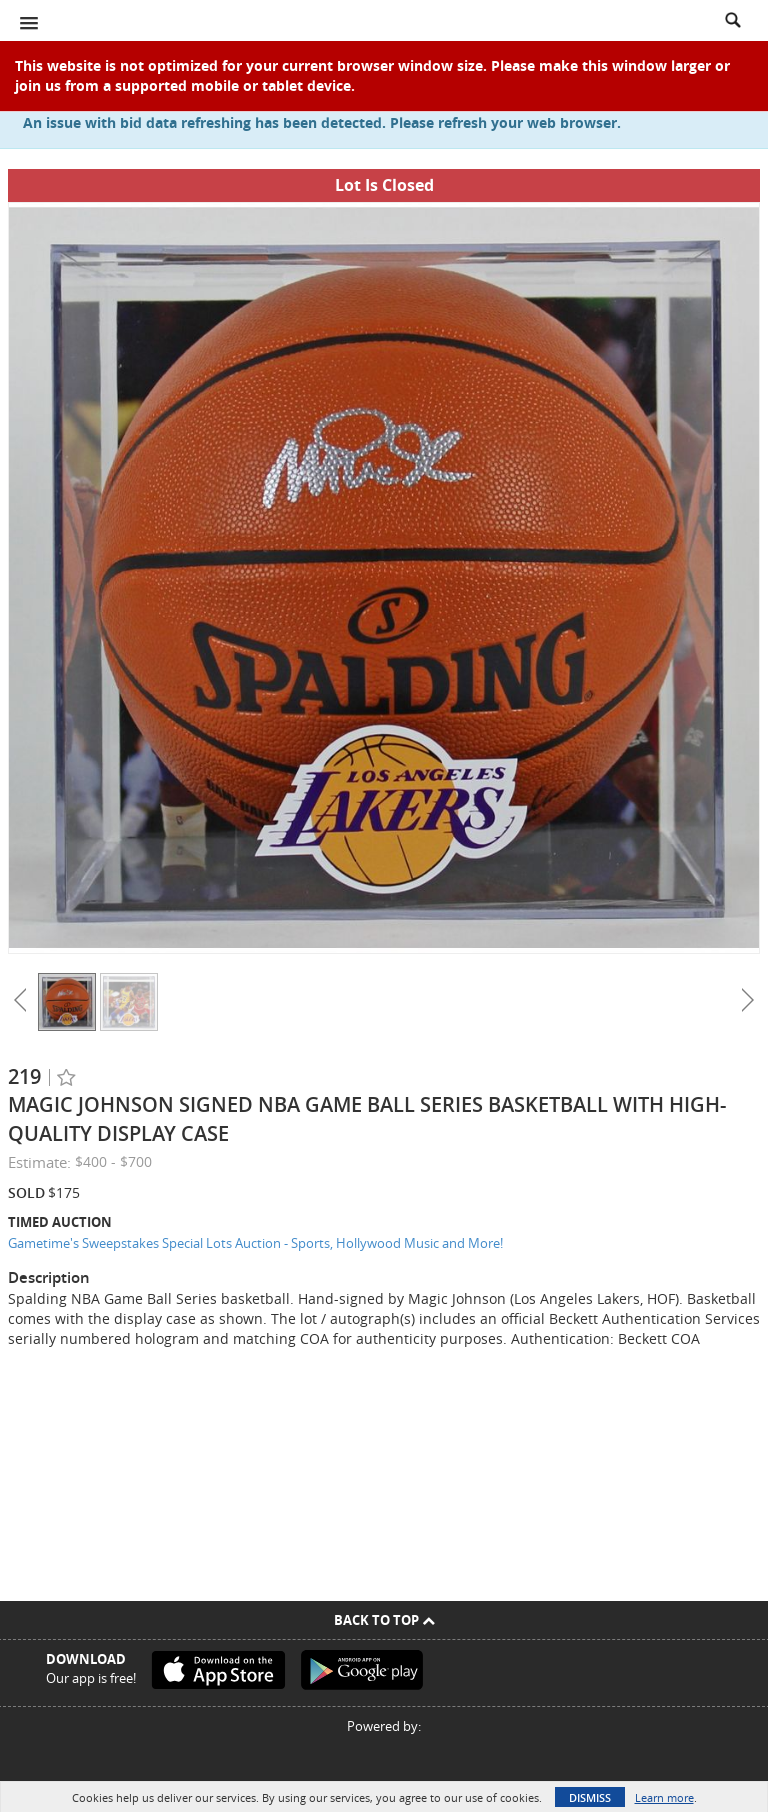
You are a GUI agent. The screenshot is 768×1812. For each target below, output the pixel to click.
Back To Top (384, 1620)
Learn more (664, 1797)
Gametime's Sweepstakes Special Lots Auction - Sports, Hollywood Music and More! (255, 1243)
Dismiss (590, 1797)
